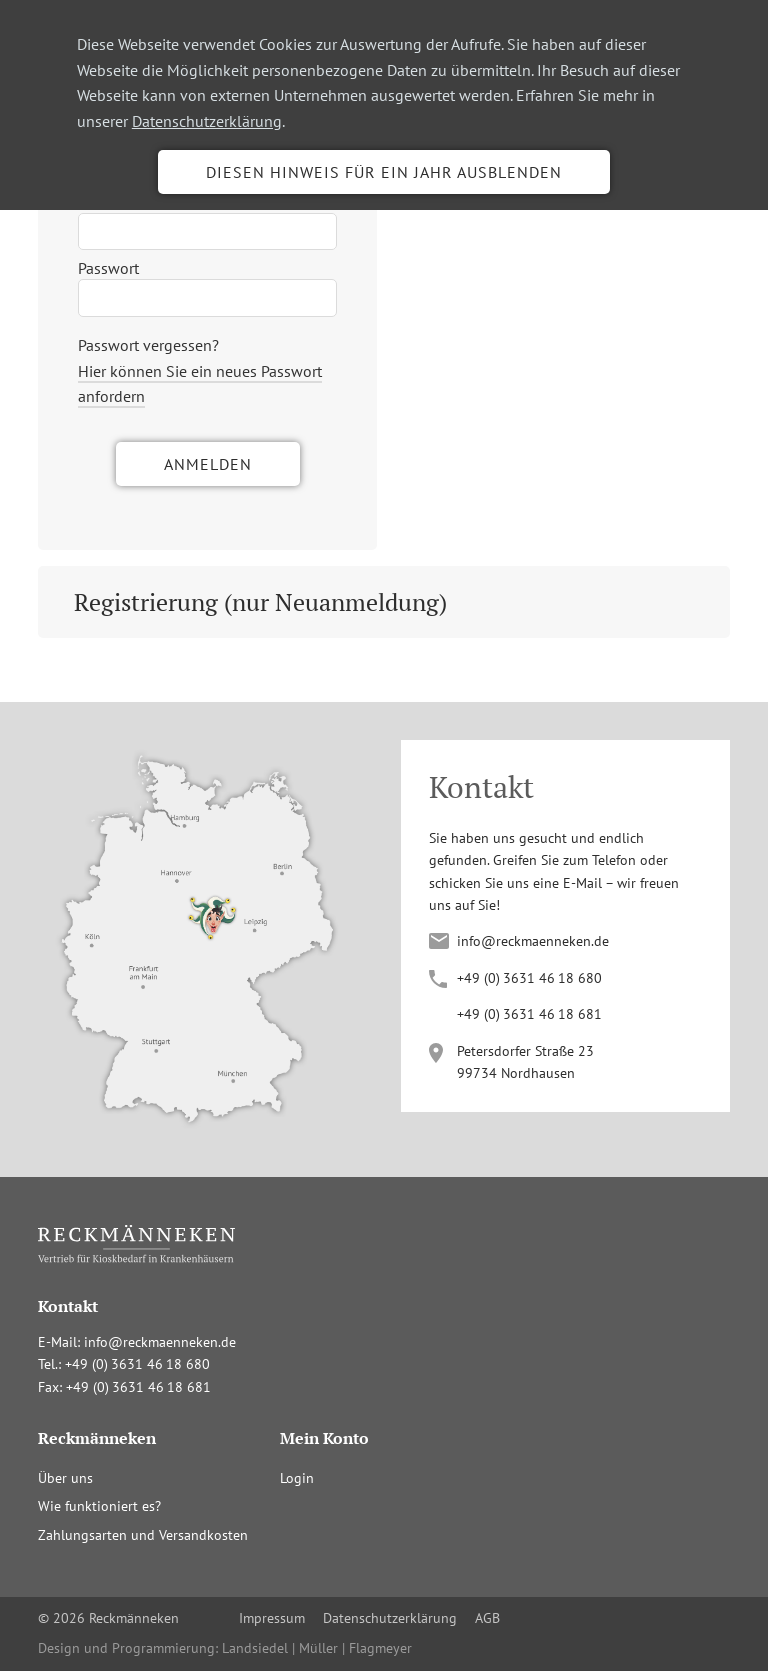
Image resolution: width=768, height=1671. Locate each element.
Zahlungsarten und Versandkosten (143, 1535)
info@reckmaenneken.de (533, 941)
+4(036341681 (529, 1014)
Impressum (272, 1618)
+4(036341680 (529, 978)
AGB (487, 1618)
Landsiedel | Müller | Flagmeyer (317, 1648)
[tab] (383, 602)
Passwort (108, 268)
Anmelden (208, 464)
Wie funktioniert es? (99, 1506)
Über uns (65, 1478)
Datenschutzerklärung (207, 121)
